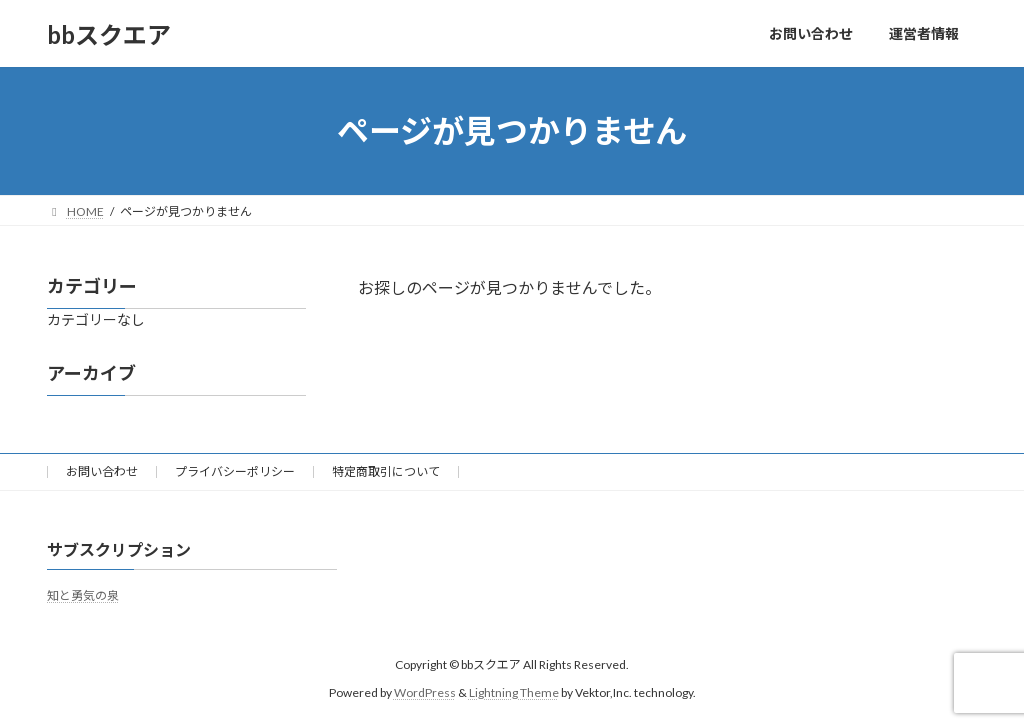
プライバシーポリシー (235, 471)
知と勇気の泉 (83, 595)
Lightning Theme (514, 692)
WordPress (425, 692)
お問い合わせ (102, 471)
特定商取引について (386, 471)
